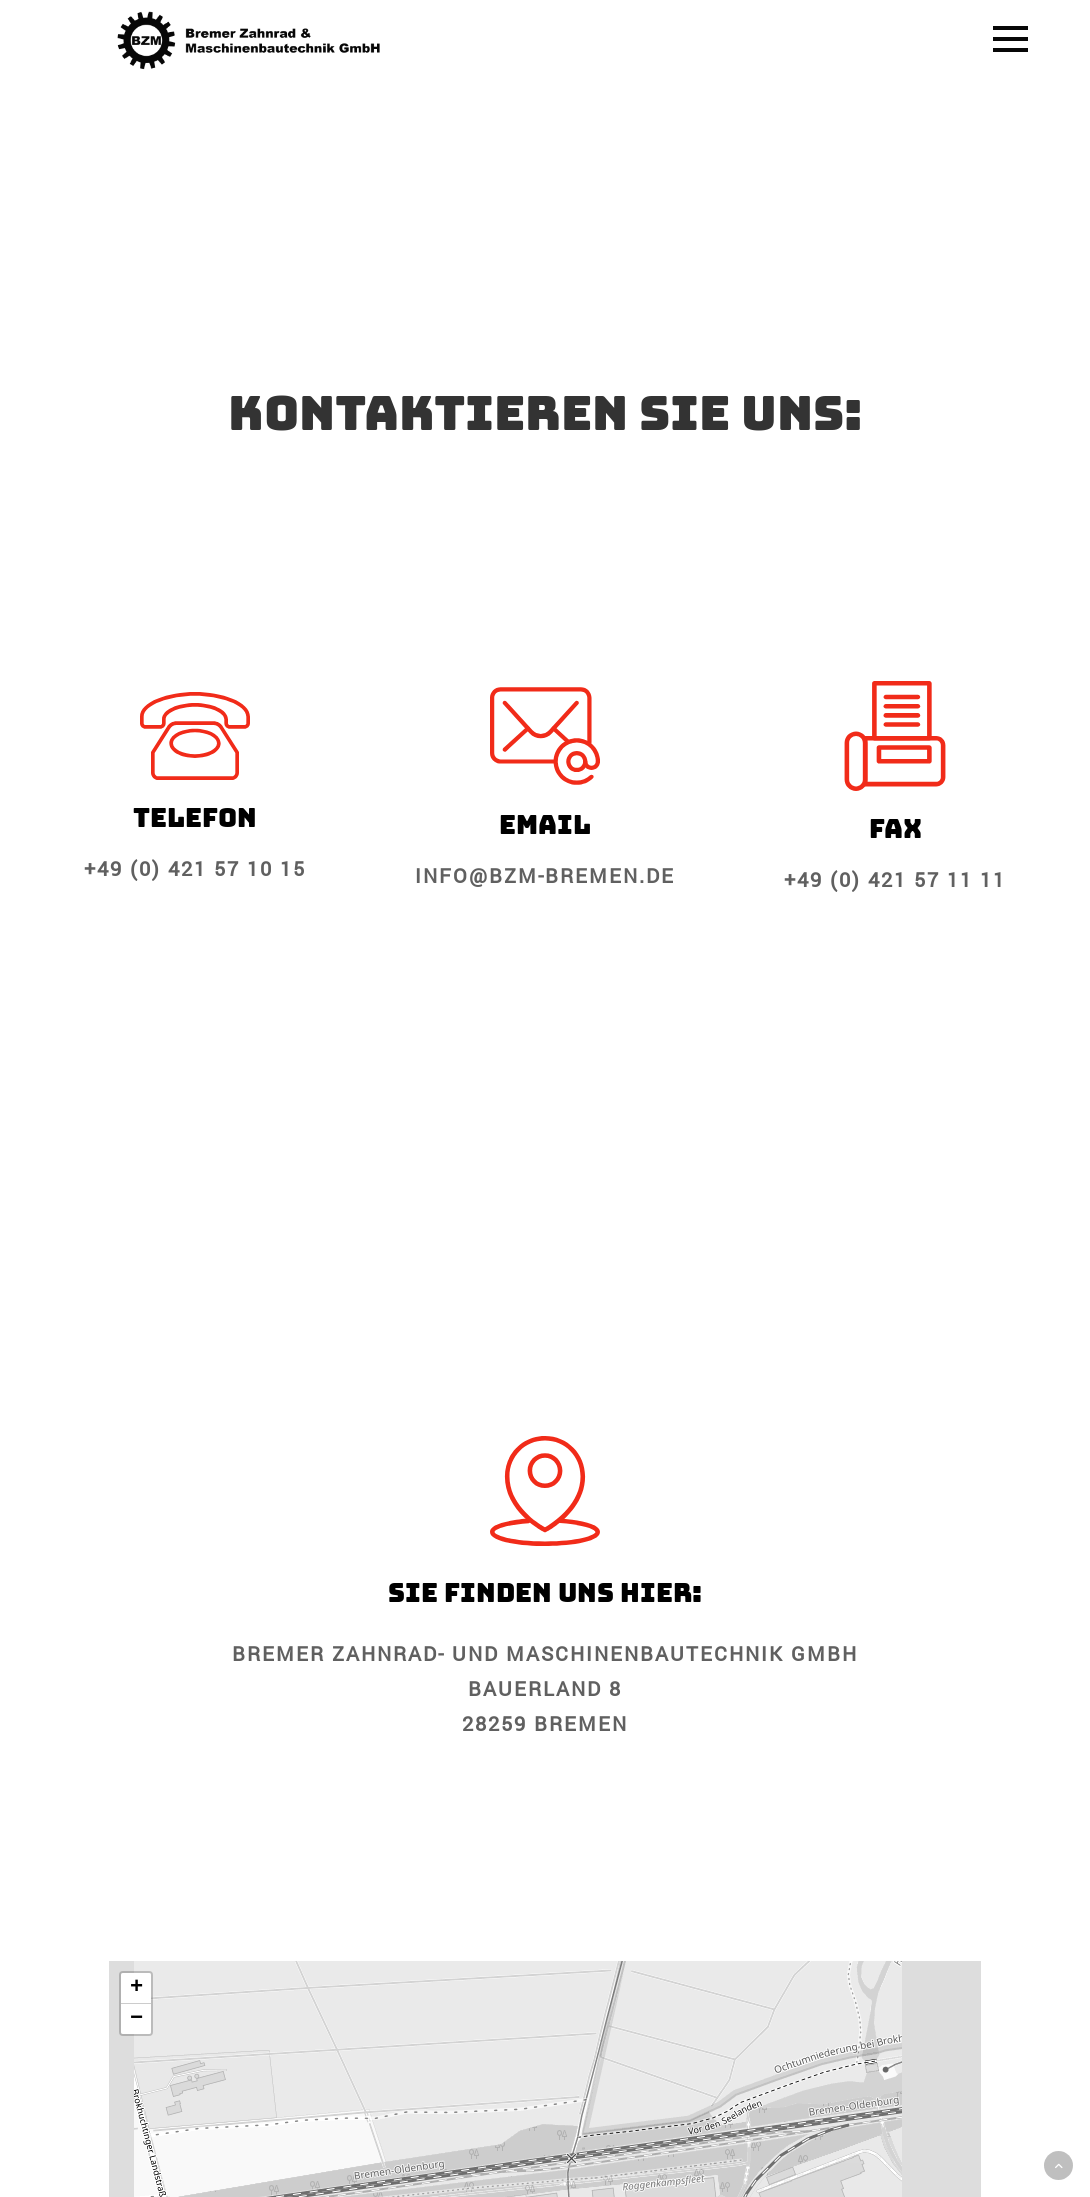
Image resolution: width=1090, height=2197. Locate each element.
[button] (136, 1988)
